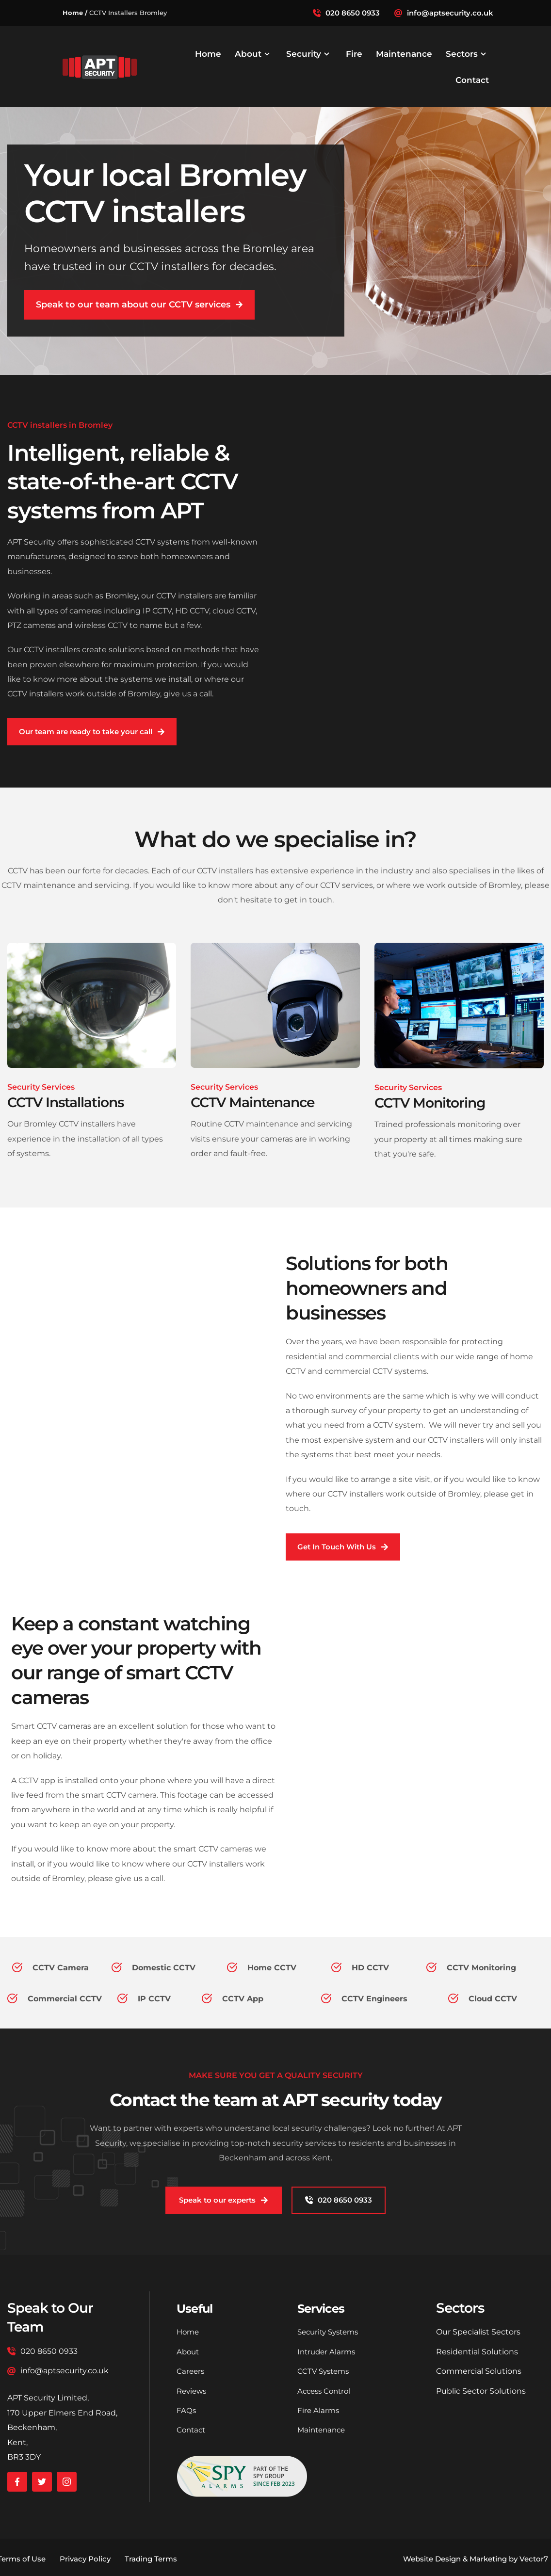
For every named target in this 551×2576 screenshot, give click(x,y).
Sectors (460, 2308)
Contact (192, 2429)
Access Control (326, 2391)
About (189, 2351)
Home (189, 2331)
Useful (197, 2308)
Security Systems (330, 2331)
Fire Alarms (318, 2410)
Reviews (193, 2391)
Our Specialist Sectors (478, 2331)
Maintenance (323, 2429)
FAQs (186, 2410)
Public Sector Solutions (481, 2391)
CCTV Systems (325, 2371)
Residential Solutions (477, 2351)
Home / (75, 12)
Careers (191, 2371)
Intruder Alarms (327, 2351)
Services (324, 2308)
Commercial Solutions (478, 2371)
